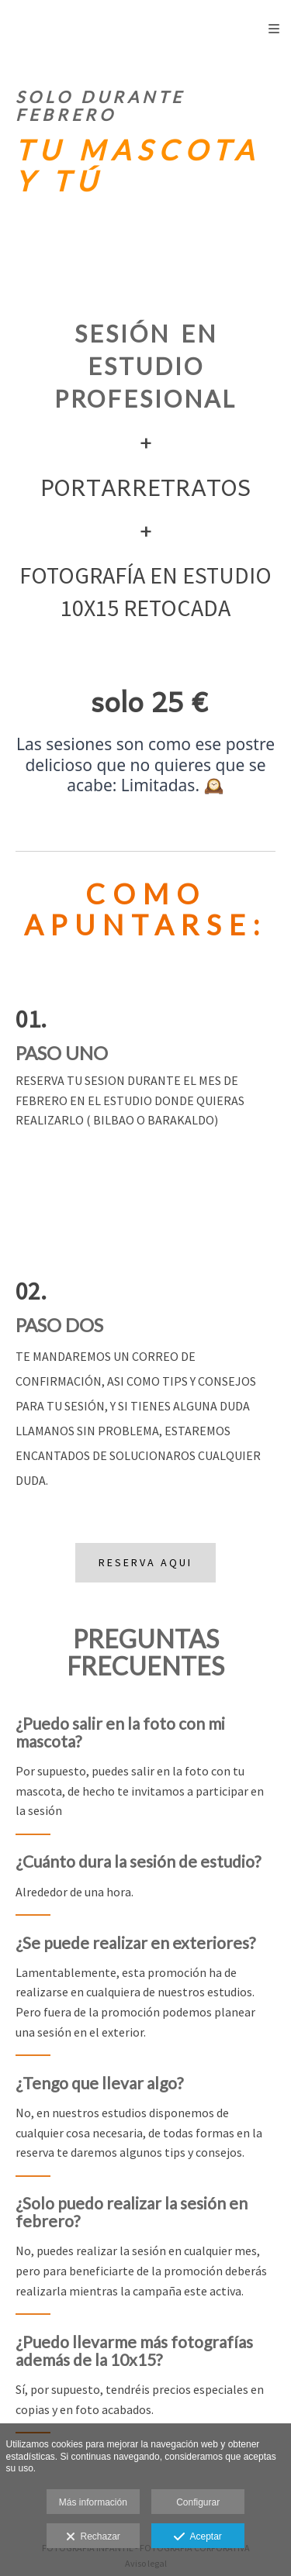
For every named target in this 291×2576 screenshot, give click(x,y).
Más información (93, 2502)
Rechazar (93, 2537)
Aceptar (197, 2537)
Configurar (198, 2502)
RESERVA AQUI (145, 1562)
